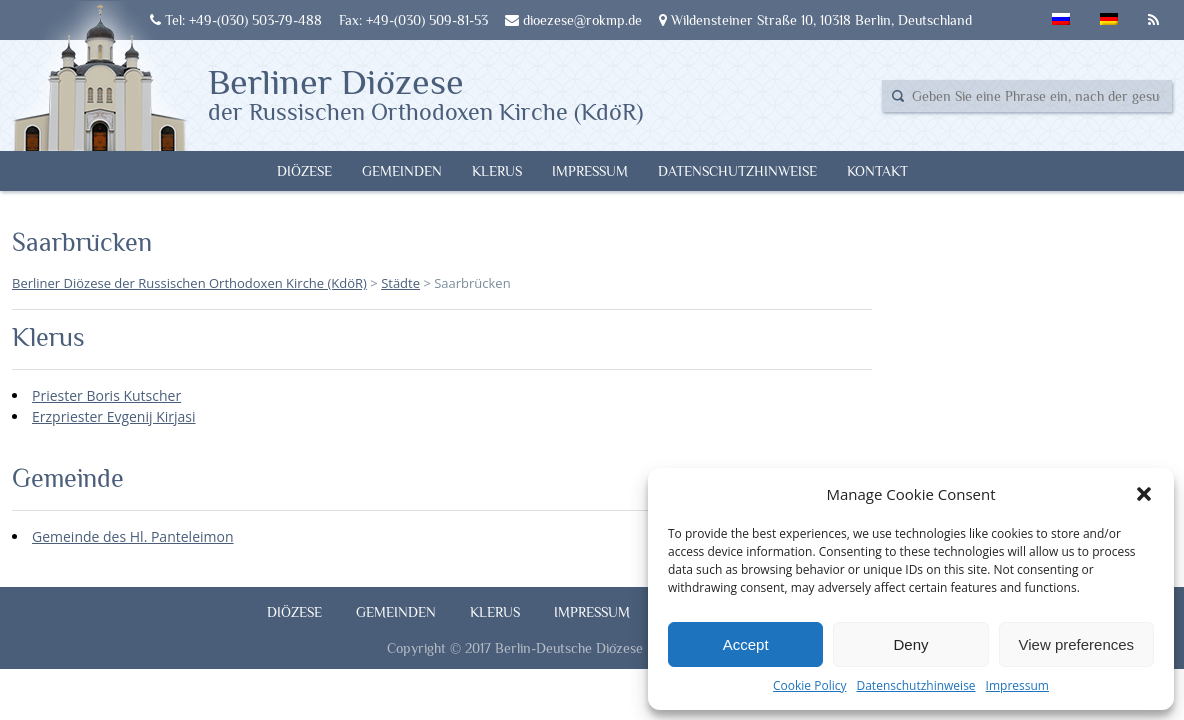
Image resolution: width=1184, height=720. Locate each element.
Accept (746, 644)
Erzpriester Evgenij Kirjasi (114, 416)
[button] (1144, 494)
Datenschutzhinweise (915, 685)
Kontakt (877, 171)
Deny (910, 644)
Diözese (304, 171)
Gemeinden (402, 171)
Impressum (1017, 685)
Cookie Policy (809, 685)
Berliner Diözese (425, 93)
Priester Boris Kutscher (106, 395)
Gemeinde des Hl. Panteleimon (133, 536)
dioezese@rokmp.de (573, 20)
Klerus (497, 171)
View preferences (1077, 644)
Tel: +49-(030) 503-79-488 (236, 20)
